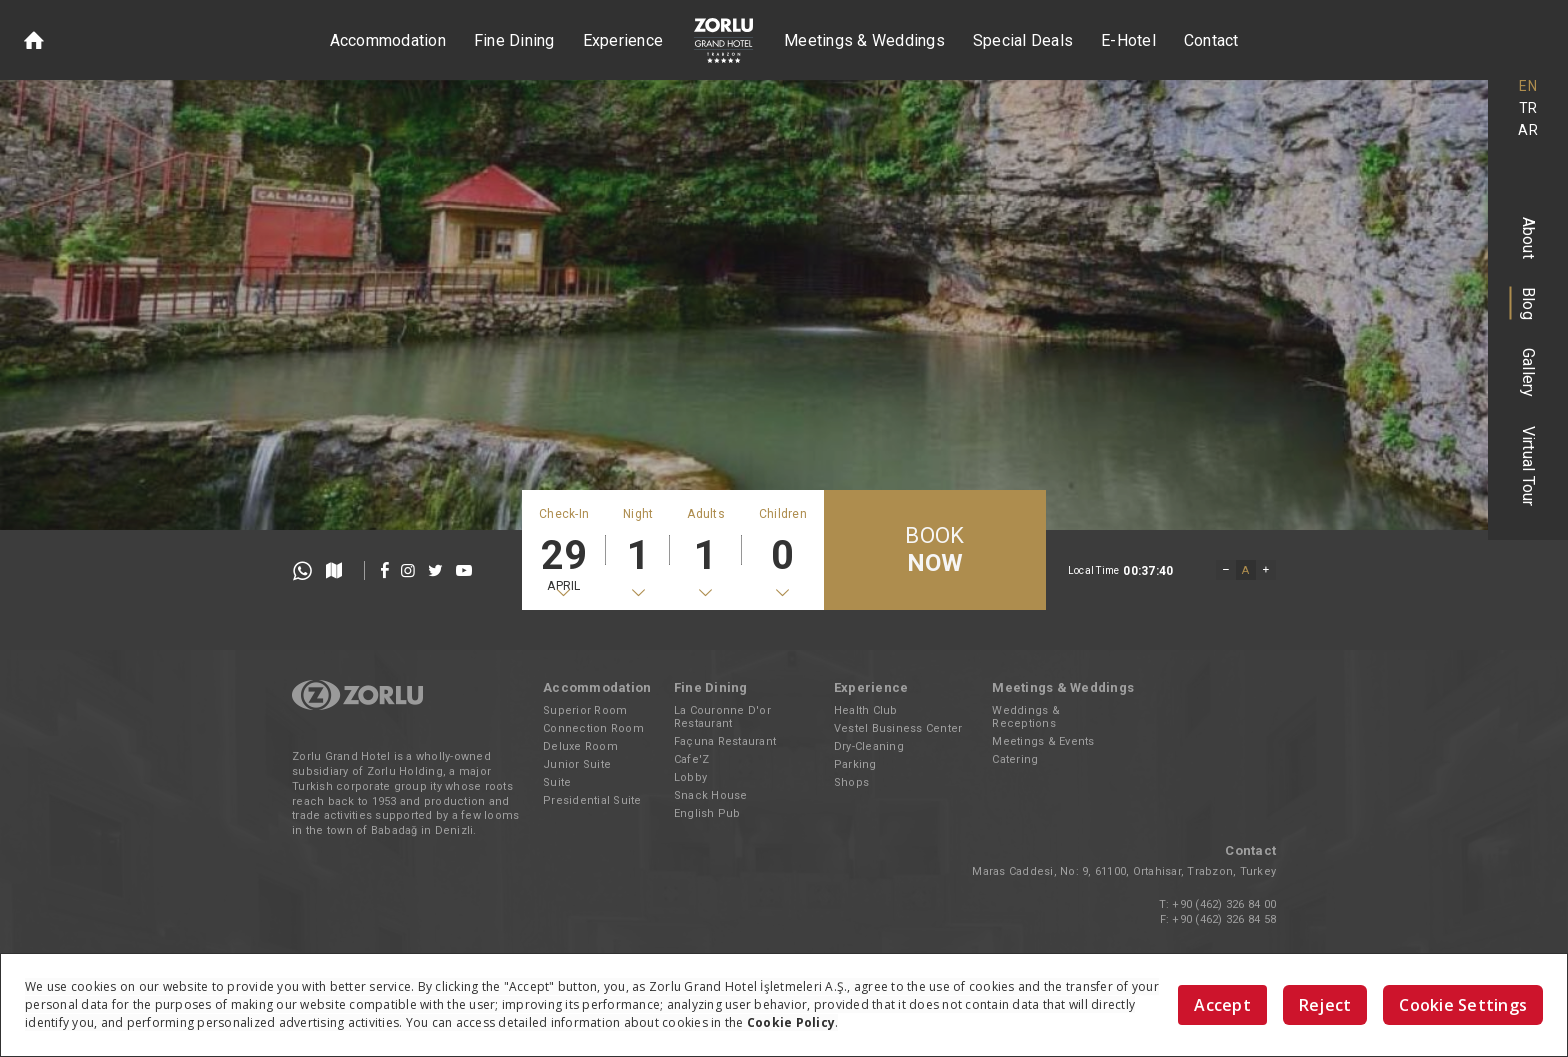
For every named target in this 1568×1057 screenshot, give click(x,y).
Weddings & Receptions (1026, 717)
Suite (557, 782)
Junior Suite (577, 764)
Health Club (866, 710)
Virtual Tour (1528, 466)
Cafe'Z (692, 759)
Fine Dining (514, 40)
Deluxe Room (580, 746)
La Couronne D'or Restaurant (722, 717)
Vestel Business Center (898, 728)
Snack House (711, 795)
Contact (1211, 40)
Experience (623, 40)
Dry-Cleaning (869, 746)
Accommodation (388, 40)
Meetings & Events (1043, 741)
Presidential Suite (592, 800)
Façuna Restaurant (725, 741)
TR (1528, 108)
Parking (855, 764)
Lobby (690, 777)
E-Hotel (1128, 40)
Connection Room (593, 728)
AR (1528, 130)
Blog (1528, 303)
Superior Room (585, 710)
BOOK (934, 550)
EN (1528, 86)
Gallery (1528, 373)
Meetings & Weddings (864, 40)
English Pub (707, 813)
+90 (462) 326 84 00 (1224, 904)
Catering (1015, 759)
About (1528, 238)
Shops (851, 782)
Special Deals (1023, 40)
